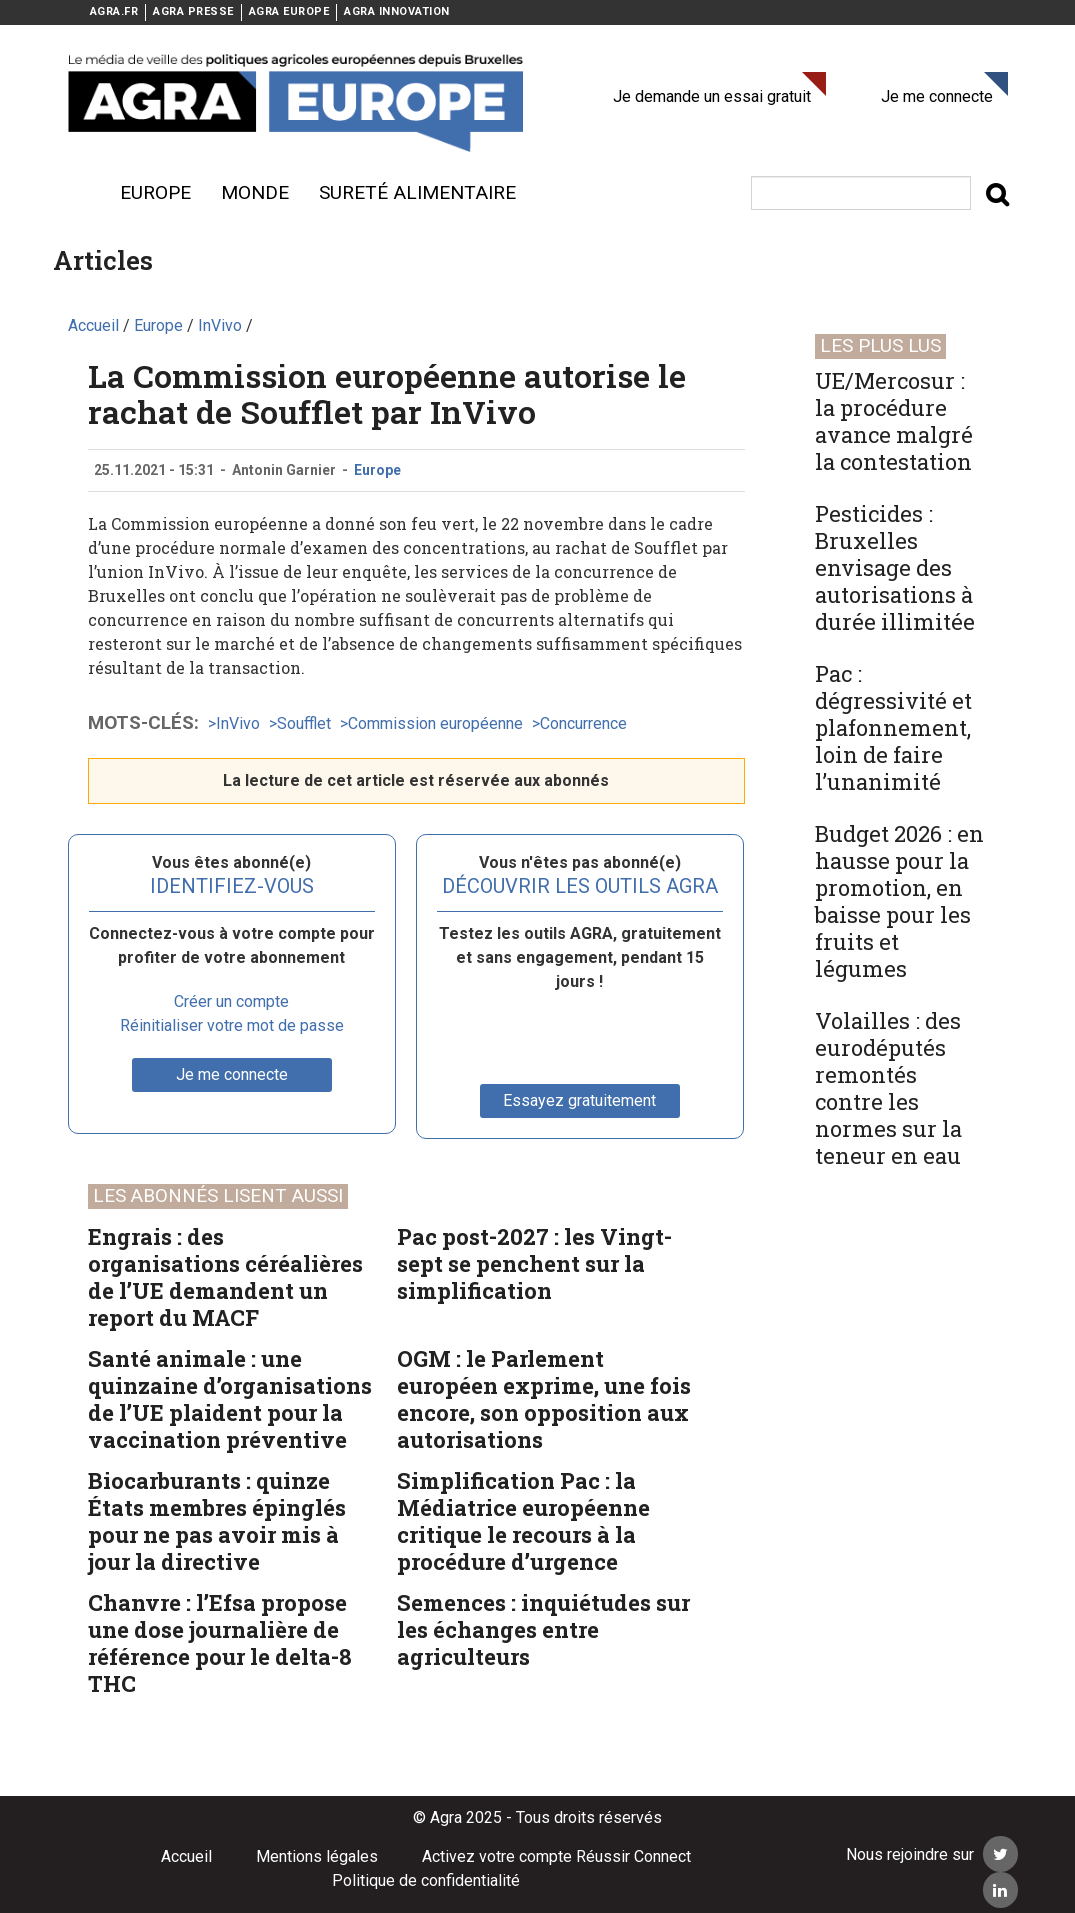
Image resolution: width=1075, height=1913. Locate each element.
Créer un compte (231, 1001)
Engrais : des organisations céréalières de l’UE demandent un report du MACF (225, 1277)
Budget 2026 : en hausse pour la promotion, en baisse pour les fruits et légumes (899, 901)
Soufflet (304, 723)
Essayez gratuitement (579, 1100)
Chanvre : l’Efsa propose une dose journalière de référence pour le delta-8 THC (220, 1643)
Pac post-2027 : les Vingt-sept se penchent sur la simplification (534, 1263)
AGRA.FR (114, 11)
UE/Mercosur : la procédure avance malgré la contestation (894, 421)
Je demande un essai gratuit (712, 96)
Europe (155, 192)
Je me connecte (937, 96)
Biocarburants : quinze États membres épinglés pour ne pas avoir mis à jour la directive (217, 1521)
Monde (255, 192)
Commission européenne (435, 723)
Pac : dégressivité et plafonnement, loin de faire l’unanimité (893, 727)
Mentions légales (317, 1856)
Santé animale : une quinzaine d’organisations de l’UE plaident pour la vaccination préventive (230, 1399)
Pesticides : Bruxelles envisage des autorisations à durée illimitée (895, 567)
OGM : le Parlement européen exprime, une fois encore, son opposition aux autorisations (544, 1399)
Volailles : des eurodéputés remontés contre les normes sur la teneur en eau (888, 1088)
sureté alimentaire (417, 192)
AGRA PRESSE (193, 11)
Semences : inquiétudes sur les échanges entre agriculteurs (543, 1629)
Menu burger (78, 193)
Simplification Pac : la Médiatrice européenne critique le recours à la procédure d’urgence (523, 1521)
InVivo (238, 723)
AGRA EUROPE (289, 11)
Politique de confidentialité (426, 1880)
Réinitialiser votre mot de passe (232, 1025)
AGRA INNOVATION (397, 11)
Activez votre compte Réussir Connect (556, 1856)
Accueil (186, 1856)
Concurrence (583, 723)
